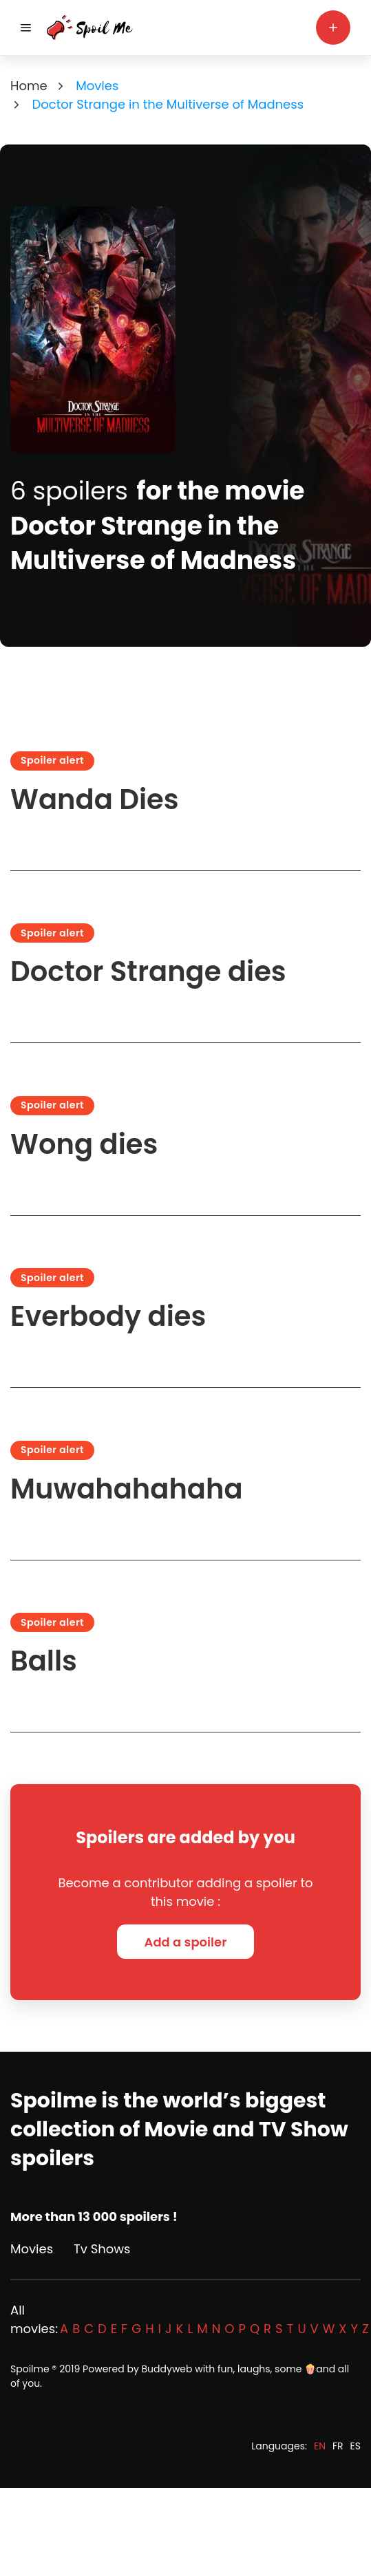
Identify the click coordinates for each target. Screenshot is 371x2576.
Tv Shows (102, 2248)
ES (355, 2446)
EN (320, 2446)
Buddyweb (167, 2369)
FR (337, 2446)
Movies (31, 2248)
